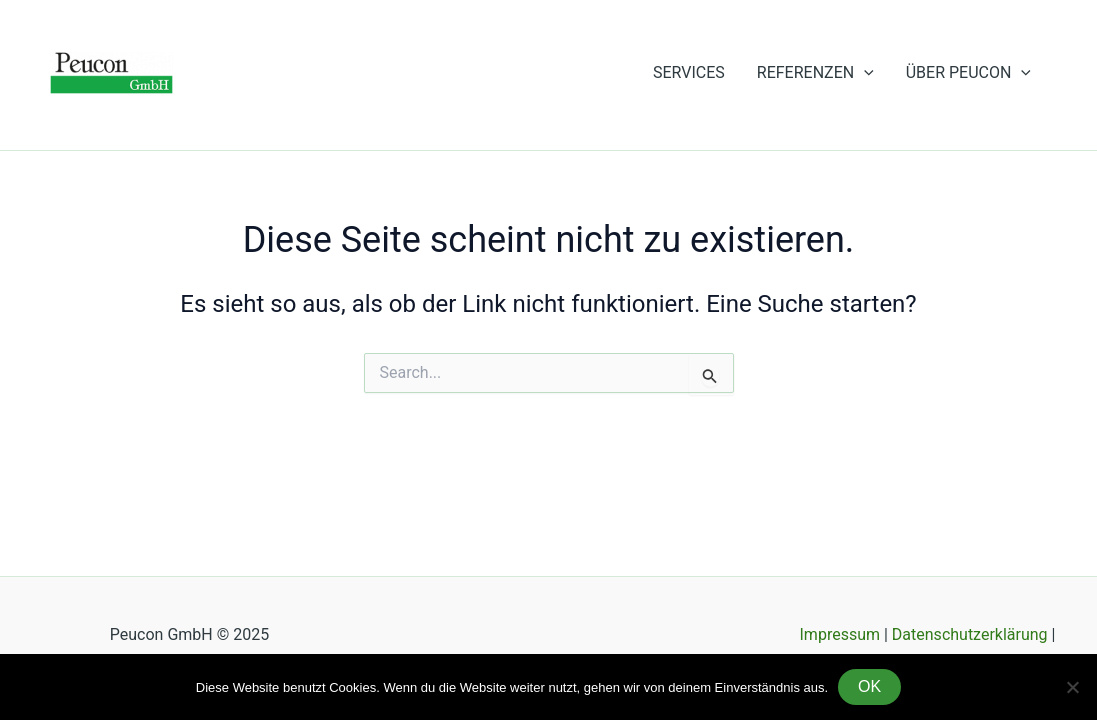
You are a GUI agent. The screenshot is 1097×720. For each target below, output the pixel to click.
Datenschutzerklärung (970, 634)
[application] (864, 72)
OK (869, 686)
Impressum (842, 634)
